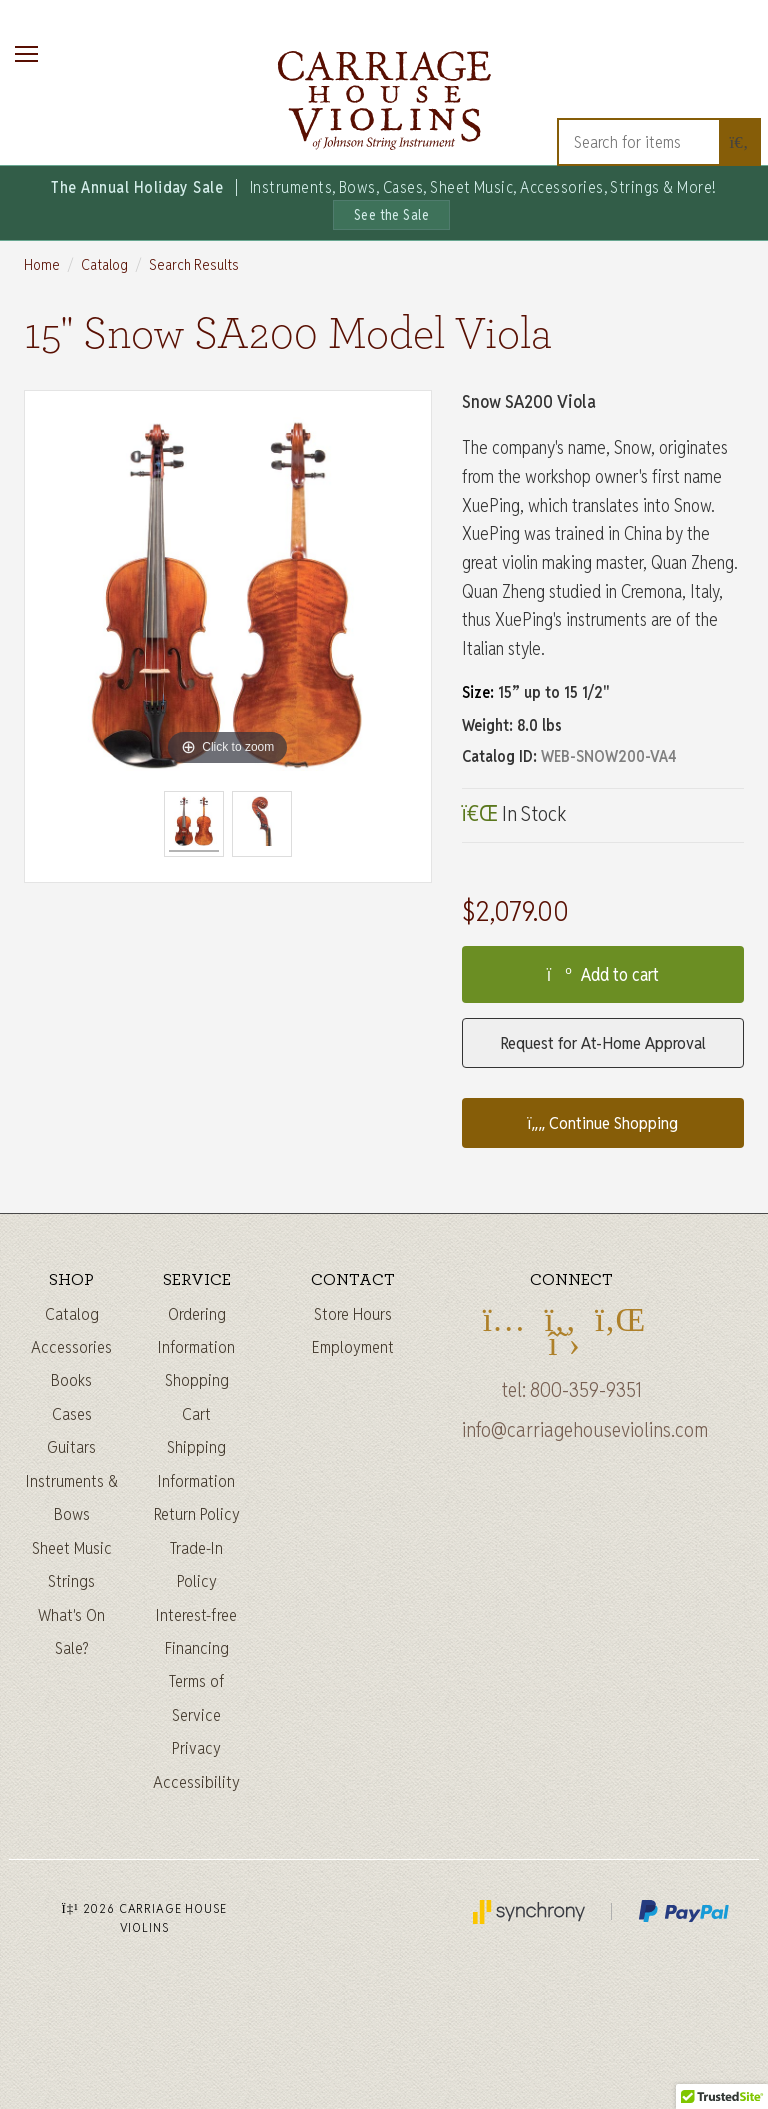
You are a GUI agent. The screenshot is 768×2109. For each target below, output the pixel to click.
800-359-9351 (586, 1390)
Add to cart (603, 974)
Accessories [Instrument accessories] (71, 1347)
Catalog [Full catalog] (72, 1314)
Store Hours (353, 1314)
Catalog (104, 264)
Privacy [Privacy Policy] (196, 1748)
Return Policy (197, 1514)
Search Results (194, 264)
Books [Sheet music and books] (71, 1380)
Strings (71, 1581)
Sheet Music (72, 1548)
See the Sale (392, 215)
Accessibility (196, 1782)
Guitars (71, 1447)
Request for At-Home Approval (603, 1043)
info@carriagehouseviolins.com (585, 1430)
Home (42, 264)
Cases (72, 1414)
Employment (353, 1347)
